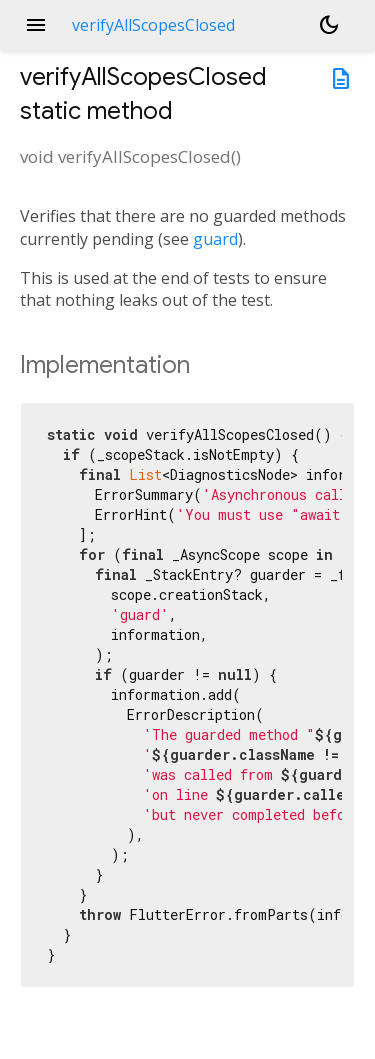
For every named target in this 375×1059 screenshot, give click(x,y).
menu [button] (36, 25)
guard (215, 239)
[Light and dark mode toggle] (329, 25)
